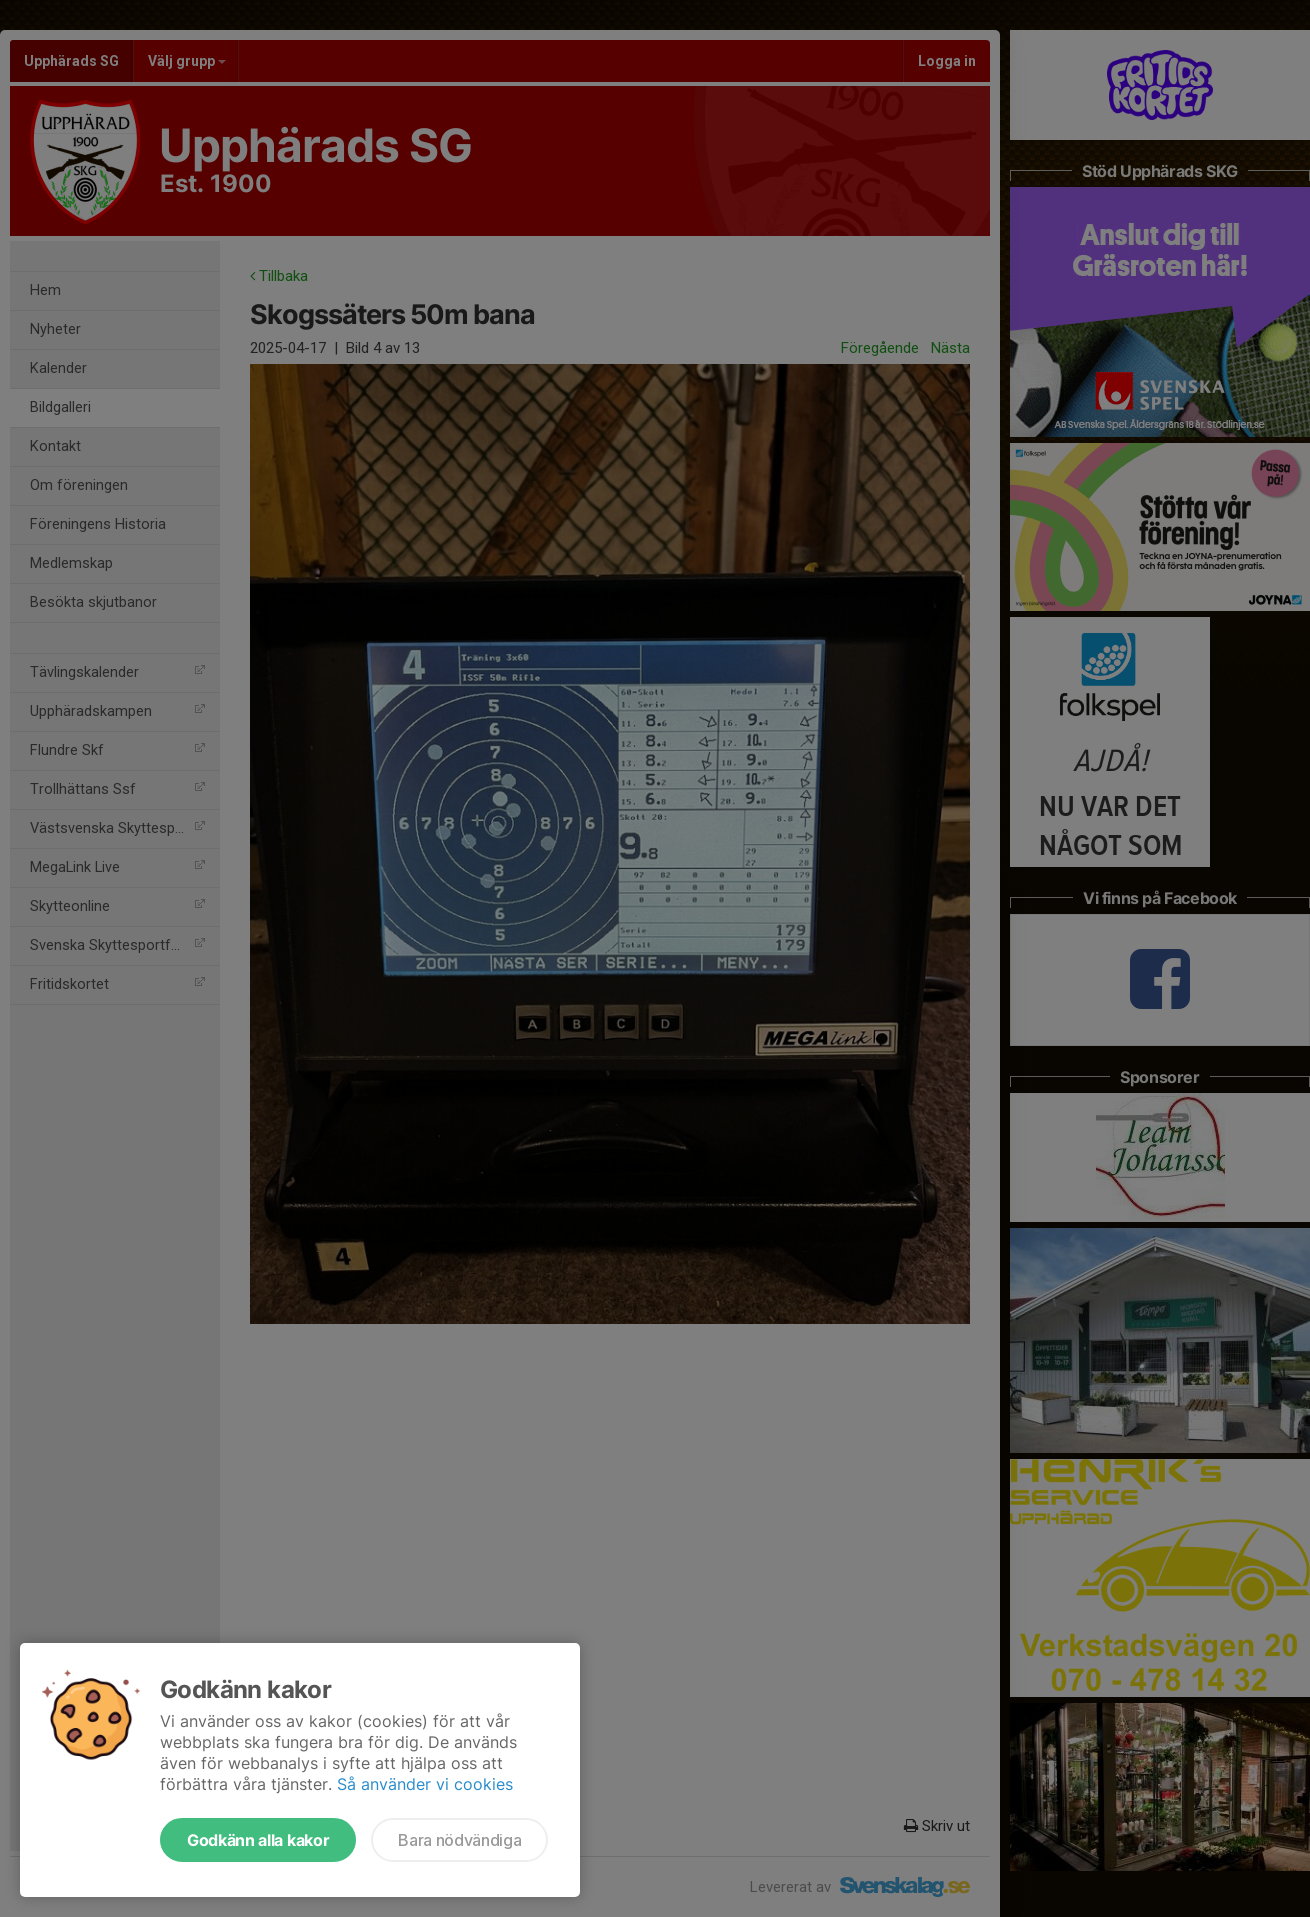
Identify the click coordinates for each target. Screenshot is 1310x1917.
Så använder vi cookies (425, 1784)
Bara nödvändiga (459, 1840)
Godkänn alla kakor (258, 1840)
